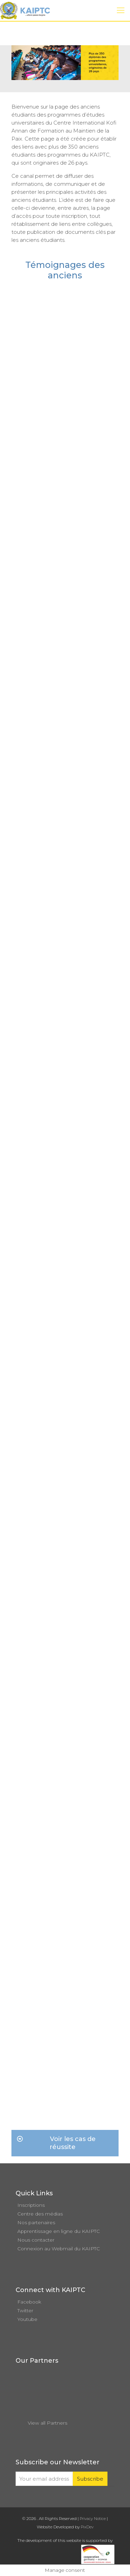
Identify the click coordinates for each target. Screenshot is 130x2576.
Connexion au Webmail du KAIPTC (58, 2248)
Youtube (27, 2319)
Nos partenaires (36, 2222)
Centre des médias (40, 2214)
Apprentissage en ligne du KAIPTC (58, 2231)
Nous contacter (35, 2240)
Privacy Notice (93, 2518)
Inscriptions (31, 2205)
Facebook (29, 2302)
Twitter (25, 2310)
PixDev (87, 2527)
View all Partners (47, 2423)
